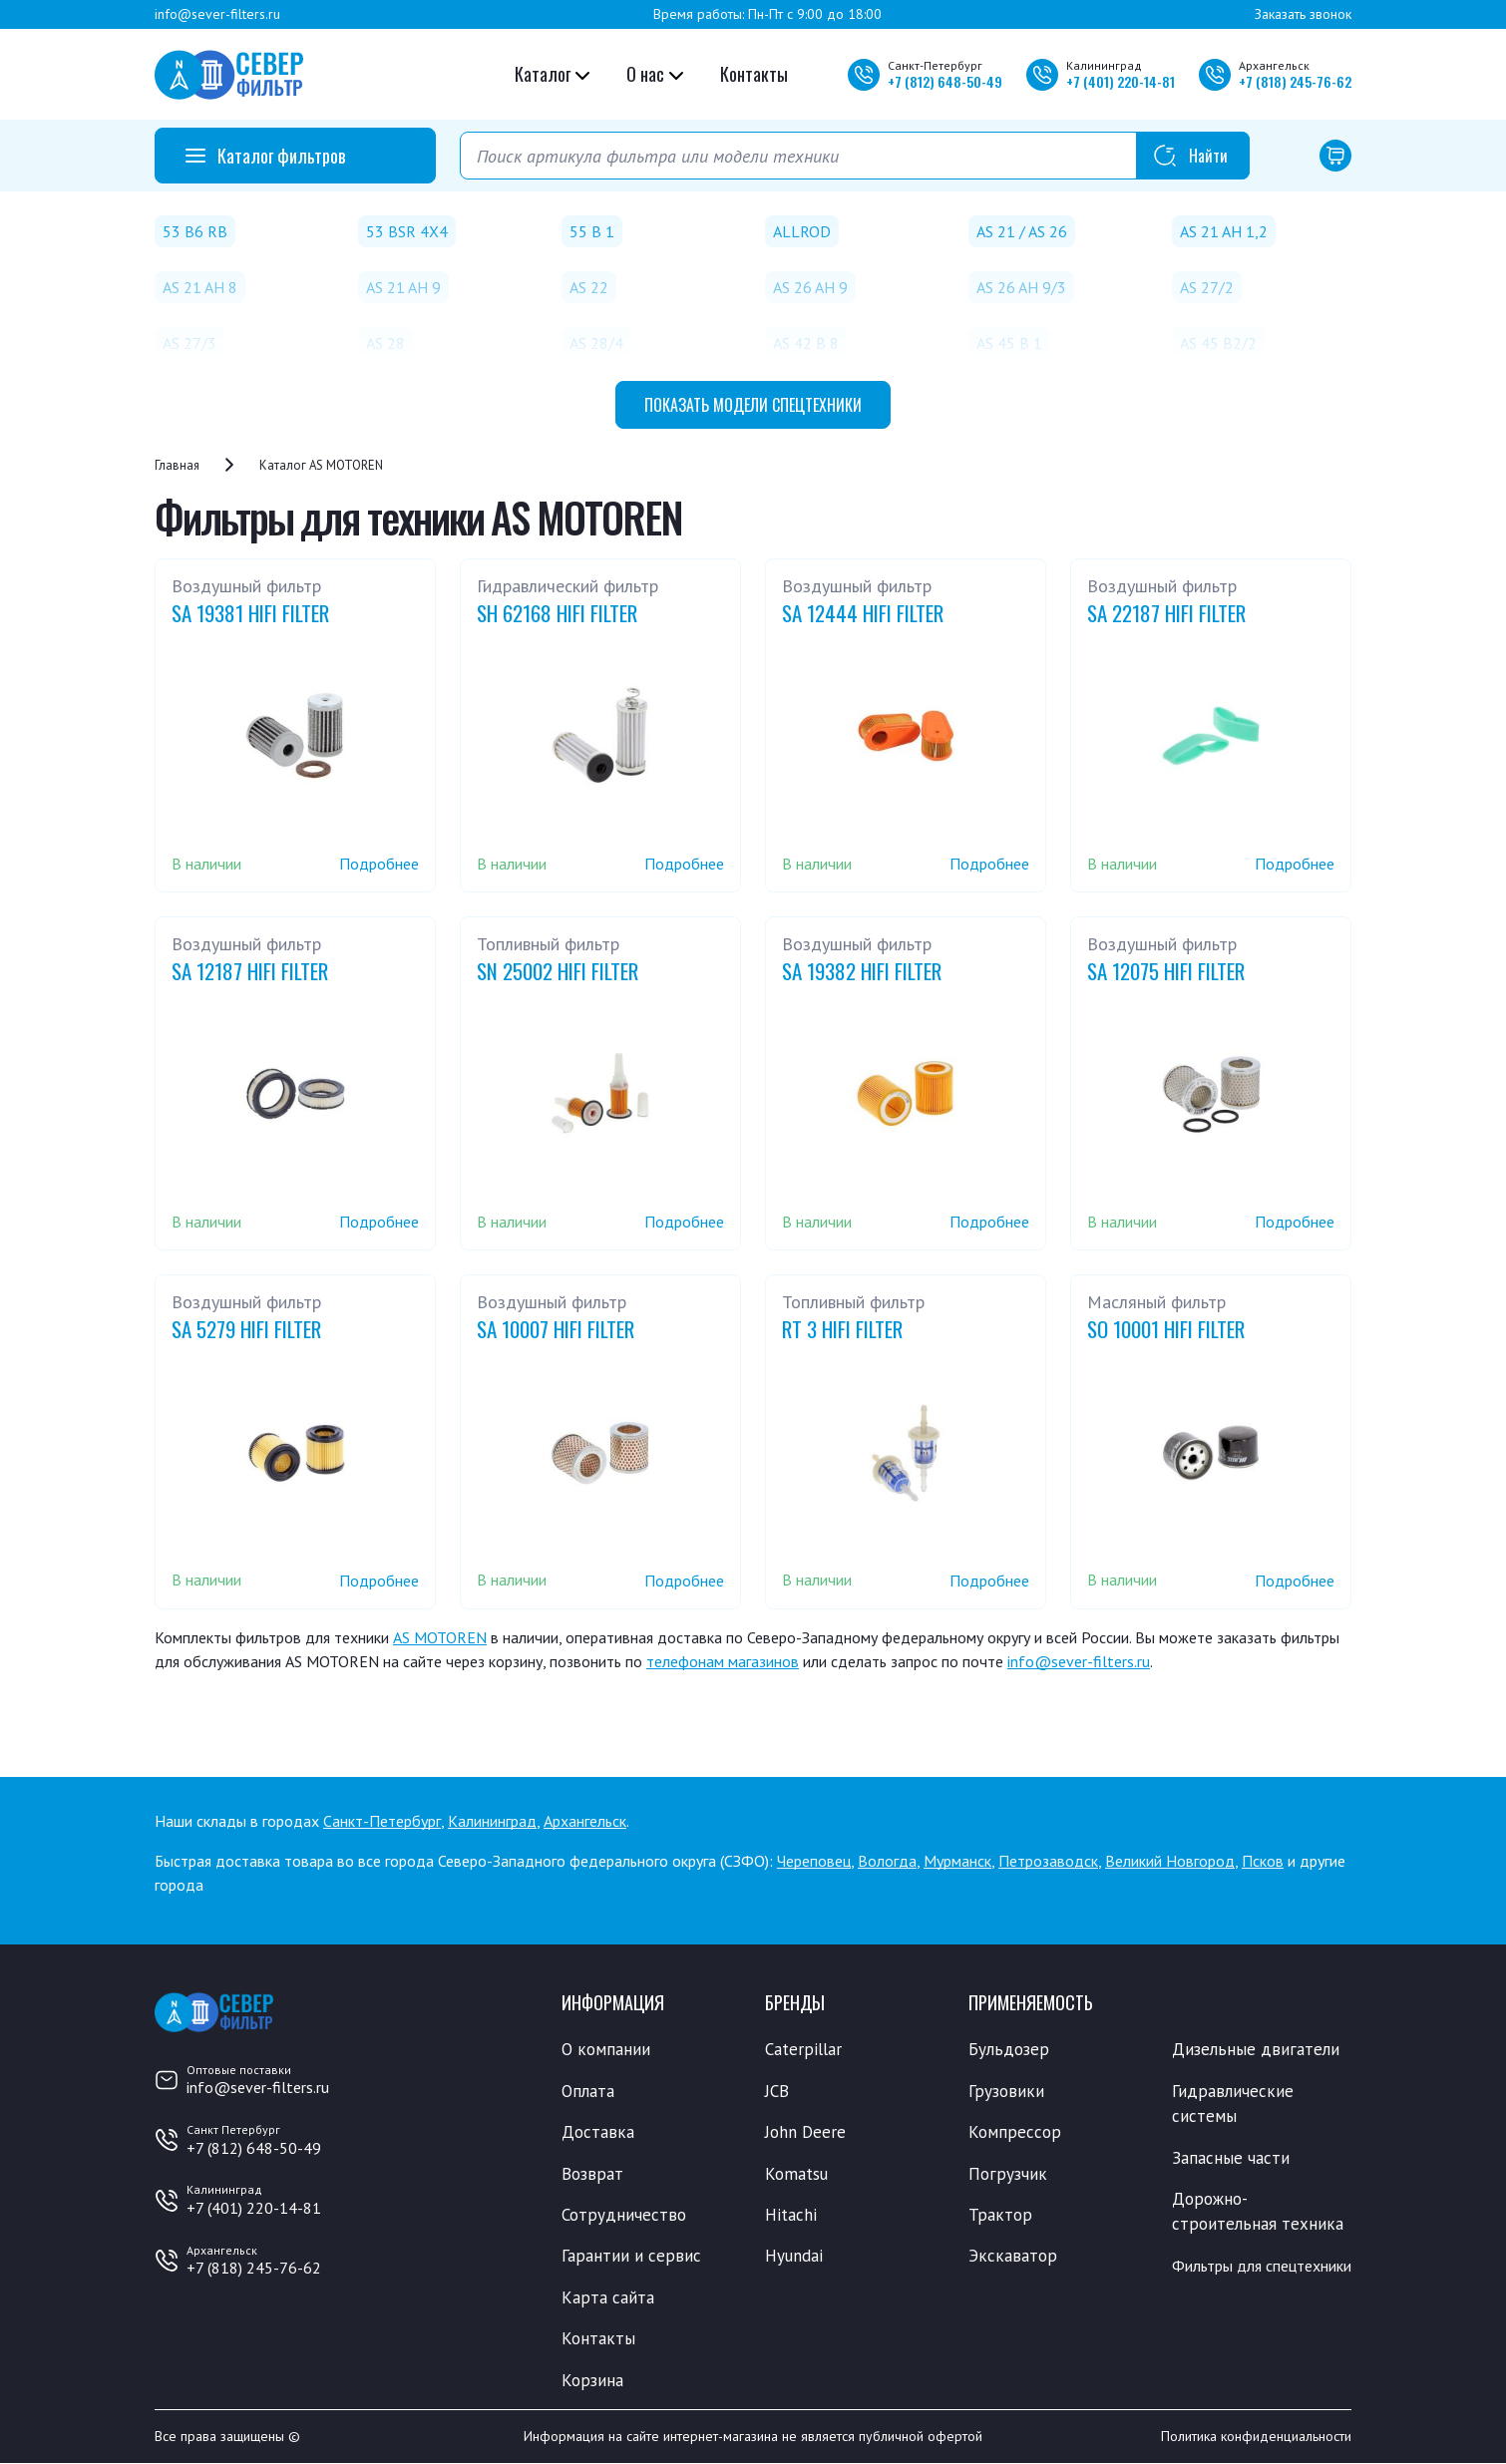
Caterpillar (803, 2049)
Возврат (592, 2174)
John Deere (805, 2132)
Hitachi (791, 2215)
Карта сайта (608, 2297)
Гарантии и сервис (631, 2257)
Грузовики (1006, 2091)
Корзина (592, 2380)
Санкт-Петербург (382, 1821)
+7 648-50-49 (945, 81)
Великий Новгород (1170, 1861)
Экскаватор (1012, 2257)
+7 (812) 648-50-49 (254, 2148)
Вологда (887, 1861)
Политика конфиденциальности (1256, 2437)
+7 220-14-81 (1120, 81)
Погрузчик (1007, 2174)
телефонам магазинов (722, 1661)
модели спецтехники (753, 405)
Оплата (588, 2091)
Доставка (598, 2132)
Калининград (492, 1821)
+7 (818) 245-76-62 (254, 2268)
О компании (606, 2049)
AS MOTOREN (440, 1637)
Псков (1263, 1861)
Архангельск (585, 1821)
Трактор (1000, 2215)
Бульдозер (1008, 2049)
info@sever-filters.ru (217, 14)
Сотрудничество (624, 2215)
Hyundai (794, 2257)
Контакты (754, 74)
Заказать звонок (1303, 14)
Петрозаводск (1048, 1861)
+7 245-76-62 (1295, 81)
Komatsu (796, 2174)
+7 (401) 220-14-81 (254, 2208)
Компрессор (1014, 2132)
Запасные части (1231, 2158)
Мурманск (957, 1861)
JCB (777, 2091)
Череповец (814, 1861)
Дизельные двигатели (1255, 2049)
